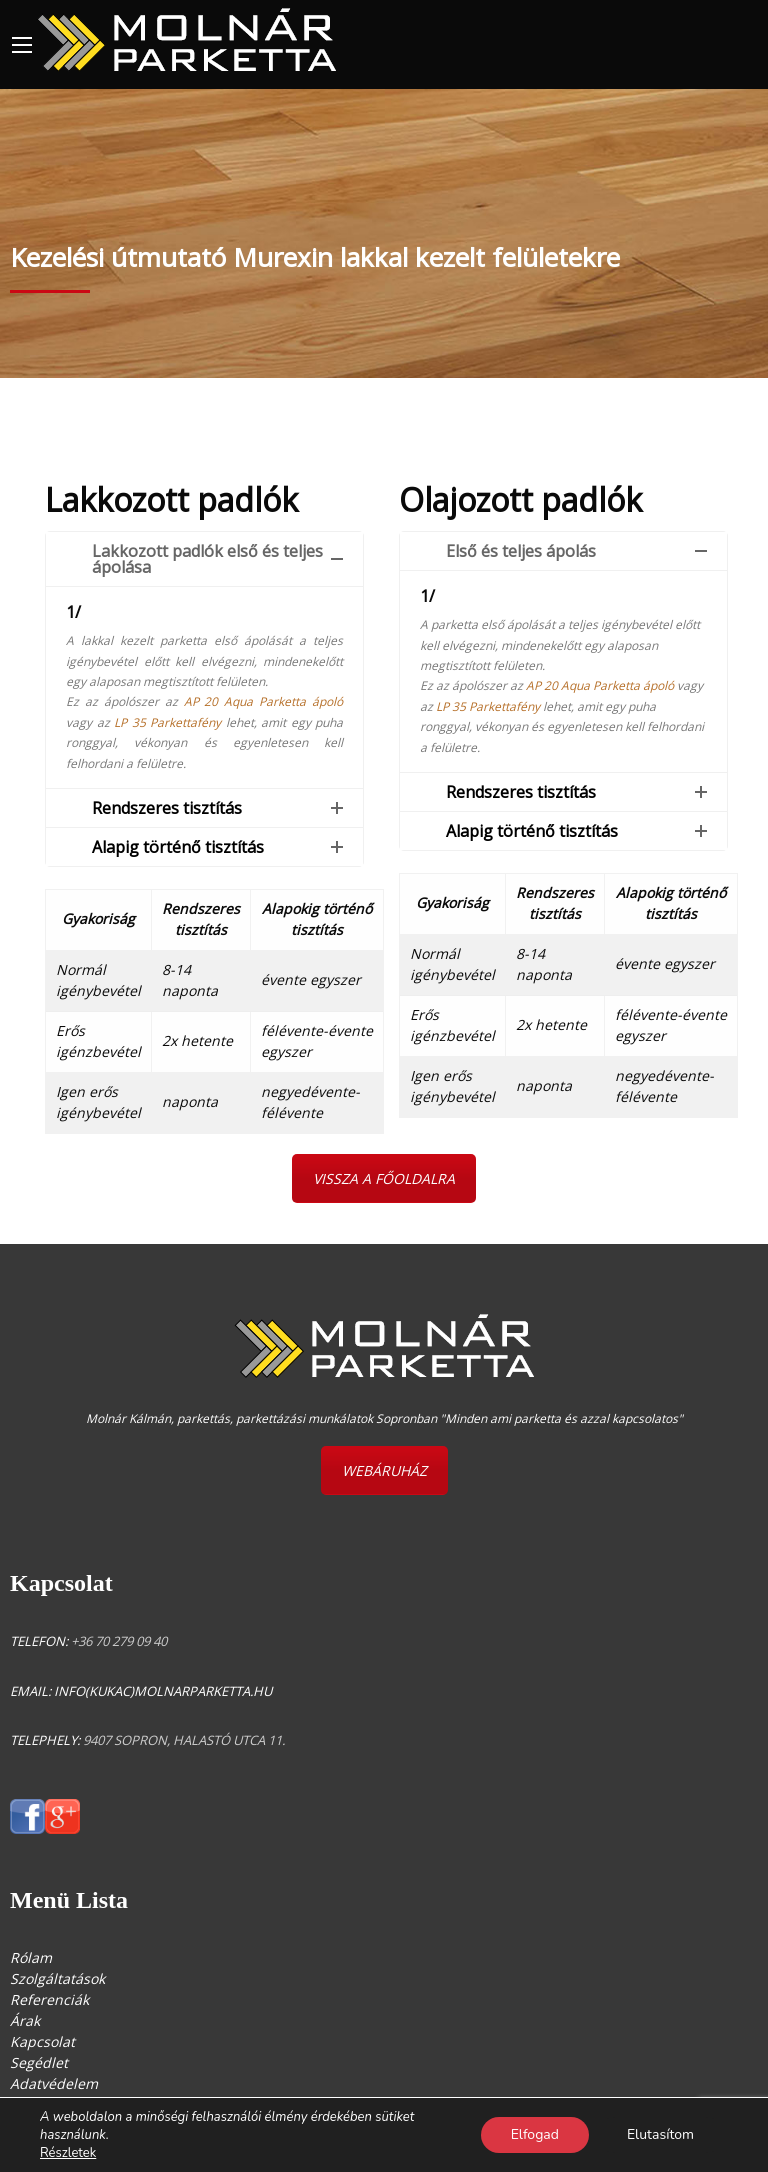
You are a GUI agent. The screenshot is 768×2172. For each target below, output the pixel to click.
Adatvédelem (54, 2083)
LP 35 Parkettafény (167, 722)
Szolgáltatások (57, 1978)
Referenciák (49, 1999)
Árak (25, 2020)
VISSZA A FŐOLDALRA (384, 1178)
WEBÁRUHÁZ (384, 1470)
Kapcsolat (42, 2041)
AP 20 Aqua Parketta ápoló (264, 701)
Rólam (31, 1957)
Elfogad (535, 2134)
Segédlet (39, 2062)
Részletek (68, 2153)
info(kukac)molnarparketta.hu (163, 1691)
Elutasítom (660, 2134)
